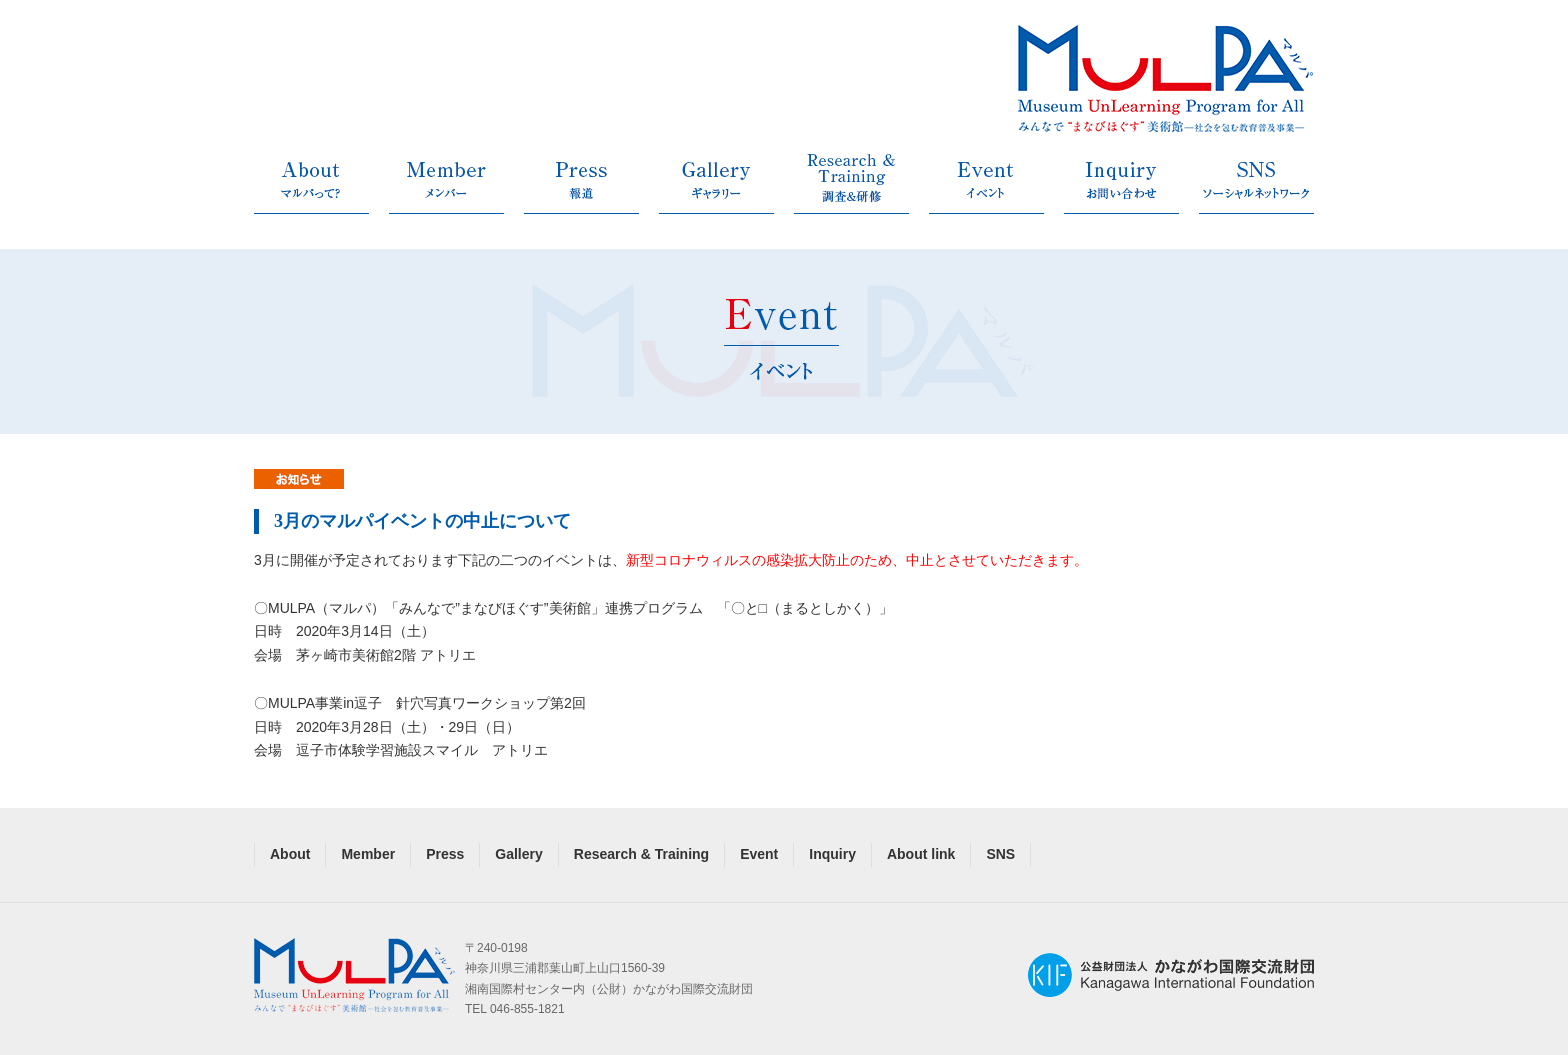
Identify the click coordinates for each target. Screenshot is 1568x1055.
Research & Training (641, 854)
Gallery (518, 854)
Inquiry (832, 854)
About (290, 854)
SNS (1000, 854)
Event (759, 854)
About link (921, 854)
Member (368, 854)
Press (445, 854)
